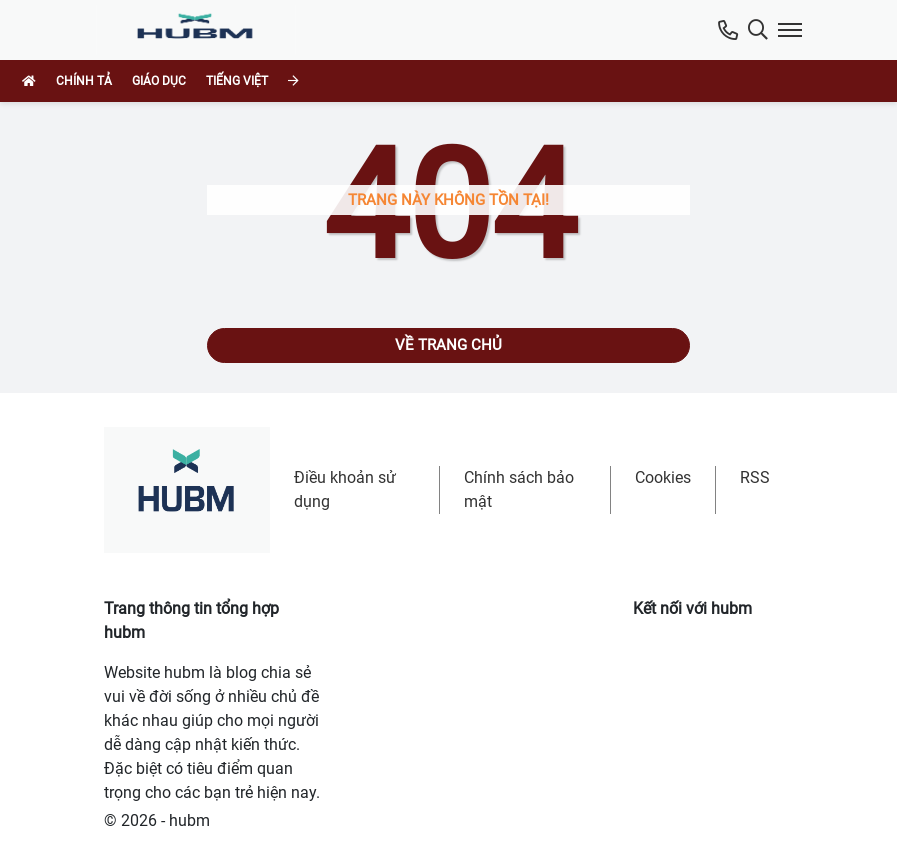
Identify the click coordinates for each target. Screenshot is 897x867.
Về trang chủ (448, 345)
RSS (755, 477)
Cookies (663, 477)
